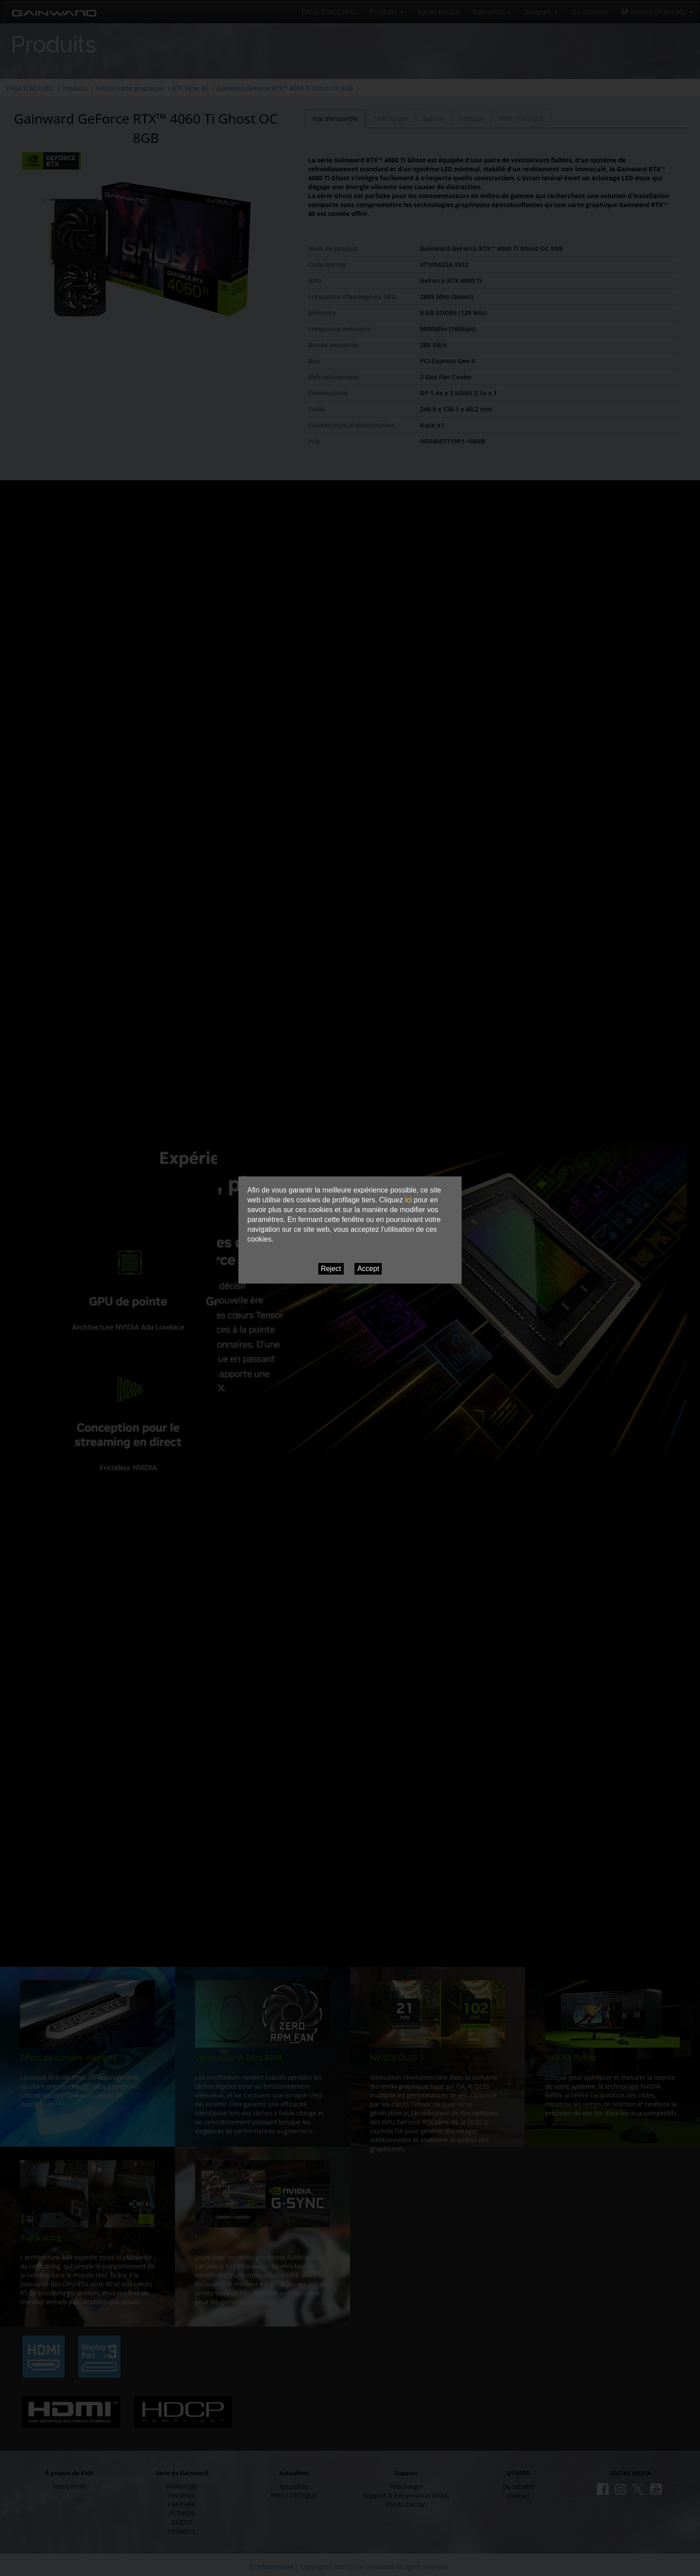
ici (408, 1200)
